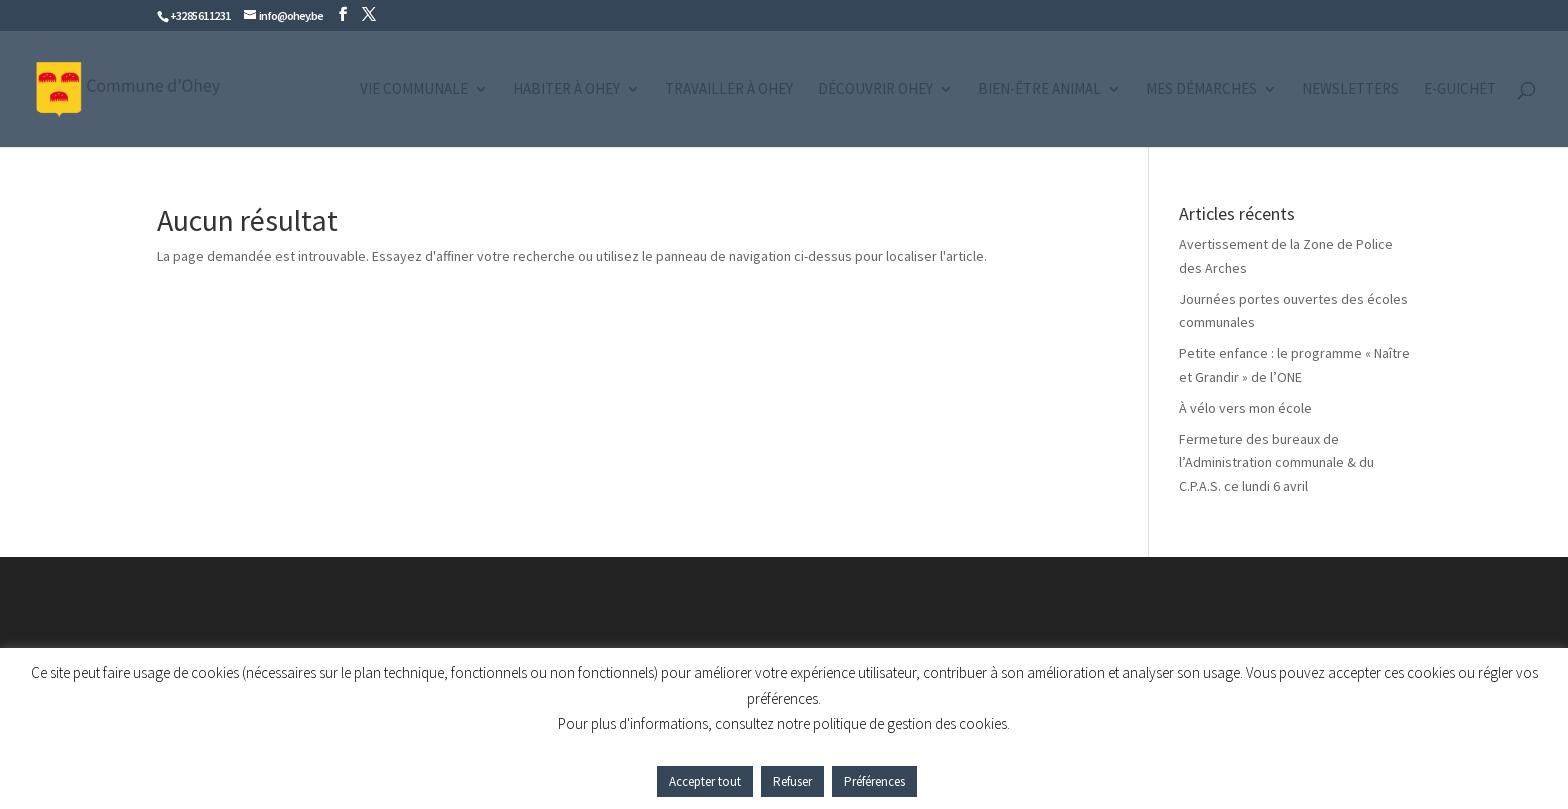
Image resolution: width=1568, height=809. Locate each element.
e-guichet (1460, 90)
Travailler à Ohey (729, 90)
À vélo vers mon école (1245, 408)
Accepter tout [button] (705, 781)
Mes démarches (1201, 90)
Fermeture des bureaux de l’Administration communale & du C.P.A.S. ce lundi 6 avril (1276, 463)
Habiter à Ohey (566, 90)
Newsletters (1350, 90)
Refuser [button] (792, 781)
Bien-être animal (1039, 90)
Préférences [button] (874, 781)
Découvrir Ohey (875, 90)
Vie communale (414, 90)
